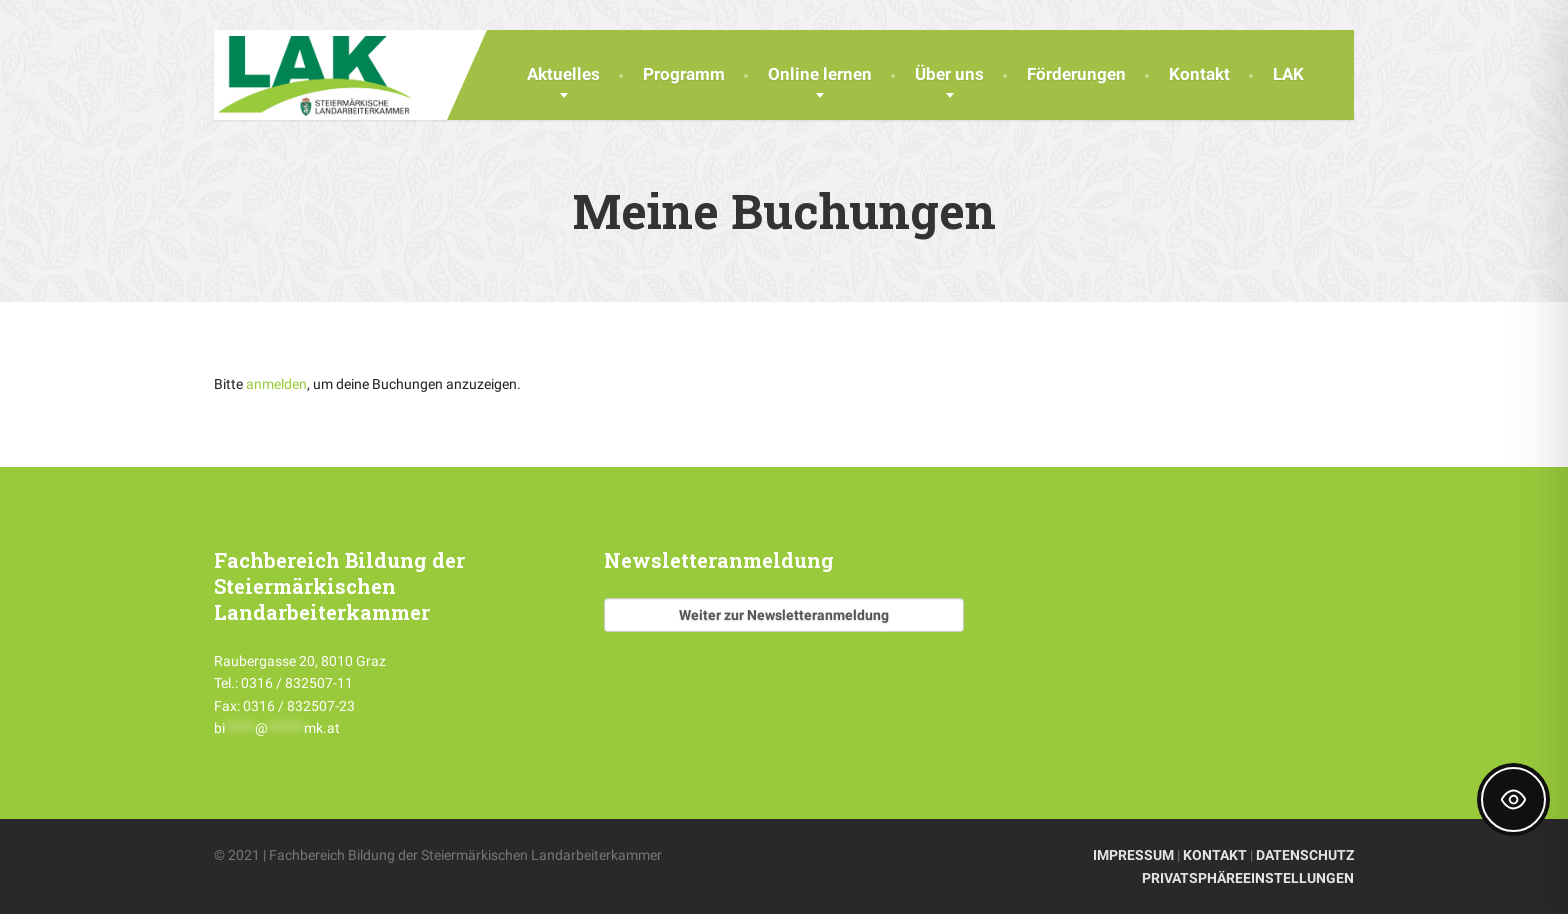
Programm (684, 74)
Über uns (949, 74)
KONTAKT (1215, 855)
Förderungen (1076, 74)
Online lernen (820, 74)
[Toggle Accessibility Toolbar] (1513, 799)
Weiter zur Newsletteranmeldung (784, 615)
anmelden (276, 384)
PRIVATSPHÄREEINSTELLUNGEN (1248, 878)
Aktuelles (563, 74)
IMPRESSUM (1133, 855)
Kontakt (1199, 74)
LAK (1288, 74)
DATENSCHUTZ (1305, 855)
